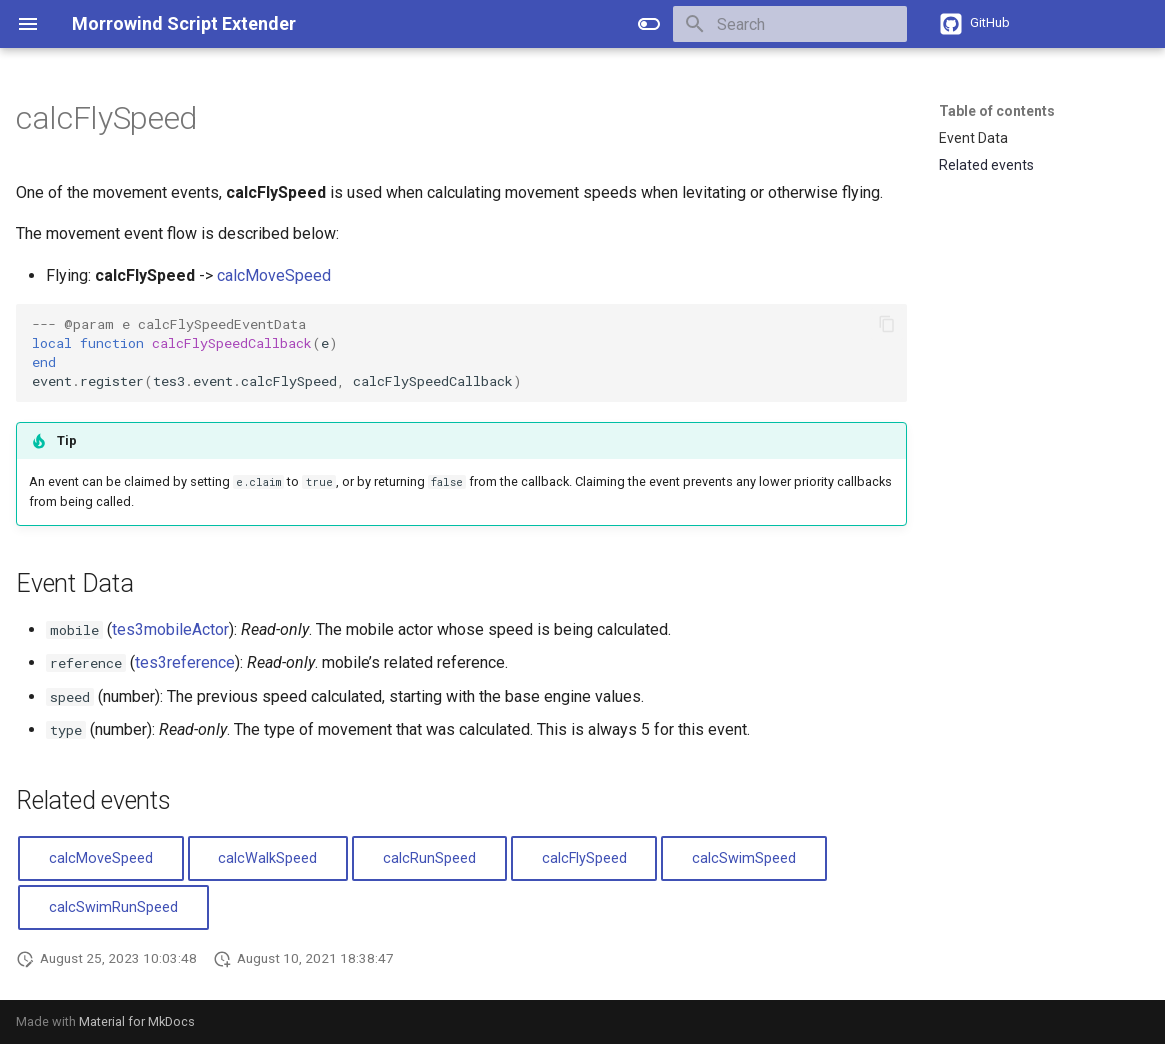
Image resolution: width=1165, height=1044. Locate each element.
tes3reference (185, 662)
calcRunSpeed (429, 858)
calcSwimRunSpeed (113, 907)
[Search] (790, 24)
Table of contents (997, 111)
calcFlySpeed (584, 858)
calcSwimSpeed (744, 858)
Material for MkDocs (137, 1021)
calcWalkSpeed (267, 858)
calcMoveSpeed (274, 275)
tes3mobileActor (170, 629)
